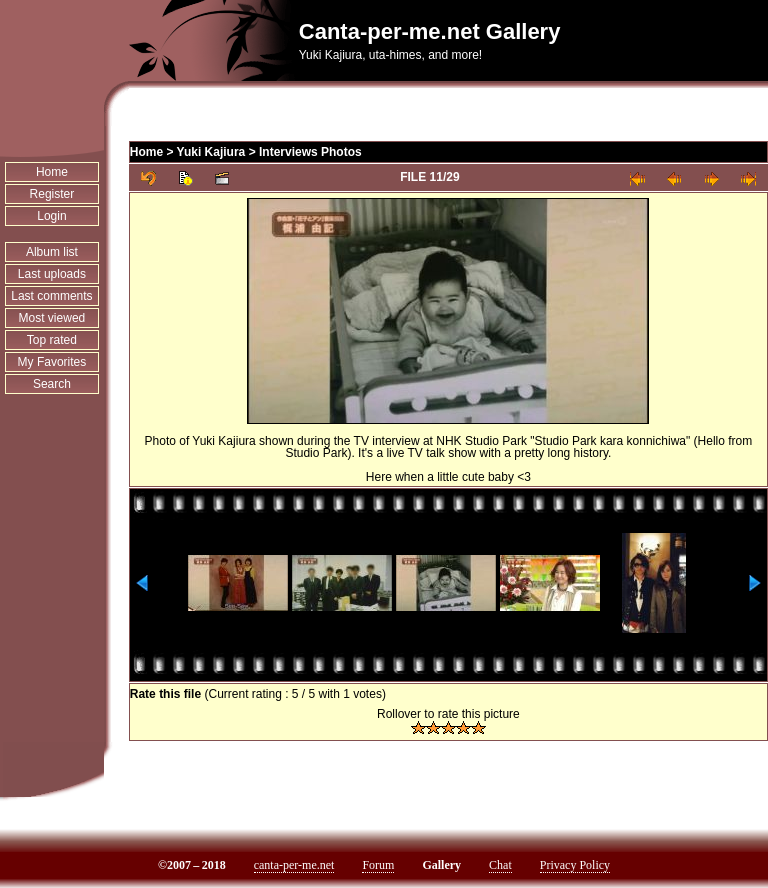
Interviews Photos (310, 152)
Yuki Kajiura (211, 152)
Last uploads (52, 274)
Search (52, 384)
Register (52, 194)
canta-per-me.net (294, 865)
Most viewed (52, 318)
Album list (52, 252)
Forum (378, 865)
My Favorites (52, 362)
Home (52, 172)
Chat (500, 865)
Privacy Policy (575, 865)
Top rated (52, 340)
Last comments (51, 296)
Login (51, 216)
